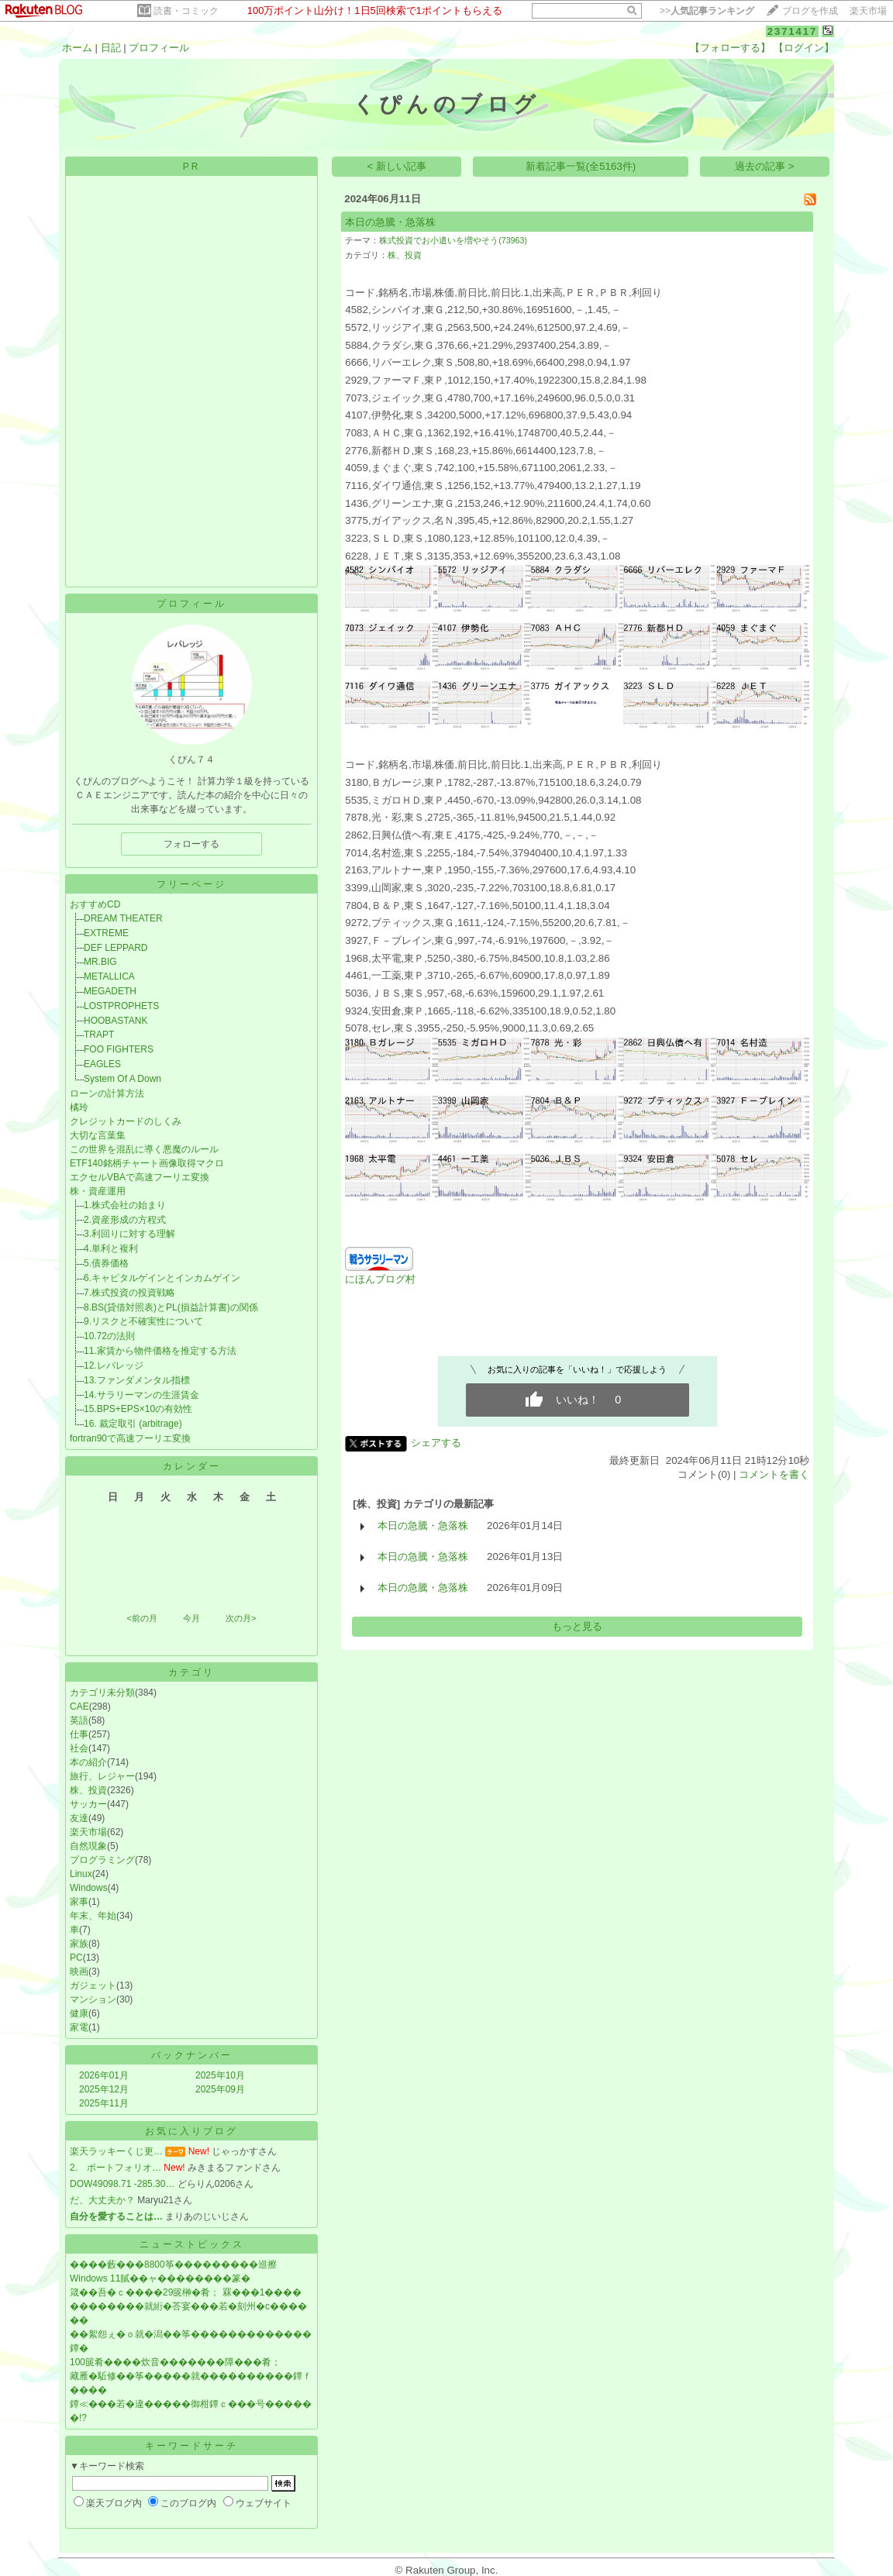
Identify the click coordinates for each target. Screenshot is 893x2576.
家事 (79, 1901)
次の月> (241, 1618)
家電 (79, 2027)
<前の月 (141, 1618)
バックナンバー (192, 2055)
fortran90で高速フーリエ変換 (130, 1438)
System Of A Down (122, 1078)
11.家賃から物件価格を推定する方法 (160, 1350)
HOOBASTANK (115, 1020)
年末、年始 (93, 1915)
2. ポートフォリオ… (115, 2167)
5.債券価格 (106, 1263)
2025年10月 (220, 2075)
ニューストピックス (192, 2244)
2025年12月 (104, 2089)
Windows (89, 1887)
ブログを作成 (810, 10)
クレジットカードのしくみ (125, 1121)
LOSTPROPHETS (121, 1005)
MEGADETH (110, 991)
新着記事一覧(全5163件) (581, 166)
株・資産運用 (98, 1191)
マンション (93, 1999)
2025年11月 (104, 2103)
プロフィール (159, 47)
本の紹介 (88, 1762)
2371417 (792, 31)
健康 (79, 2013)
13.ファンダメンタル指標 (137, 1380)
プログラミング (102, 1860)
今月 (191, 1618)
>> (707, 10)
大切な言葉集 (98, 1135)
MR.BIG (100, 961)
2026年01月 (104, 2075)
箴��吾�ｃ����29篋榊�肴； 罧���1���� (186, 2292)
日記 (111, 47)
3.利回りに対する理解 (129, 1233)
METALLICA (109, 976)
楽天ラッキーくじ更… (116, 2151)
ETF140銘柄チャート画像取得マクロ (147, 1163)
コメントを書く (774, 1474)
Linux (81, 1873)
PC (76, 1957)
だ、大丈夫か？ (102, 2200)
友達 (79, 1818)
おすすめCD (95, 904)
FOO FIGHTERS (118, 1049)
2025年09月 (220, 2089)
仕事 (79, 1734)
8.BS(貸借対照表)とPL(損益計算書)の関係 (171, 1307)
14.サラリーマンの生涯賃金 (141, 1395)
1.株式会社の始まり (125, 1205)
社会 (79, 1748)
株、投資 (88, 1790)
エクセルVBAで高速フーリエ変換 (139, 1177)
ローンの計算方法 (107, 1093)
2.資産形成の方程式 (125, 1219)
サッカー (88, 1804)
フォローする (191, 844)
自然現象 (88, 1846)
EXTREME (106, 933)
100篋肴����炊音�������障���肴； (175, 2362)
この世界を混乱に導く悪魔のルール (144, 1149)
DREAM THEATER (123, 918)
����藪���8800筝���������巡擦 (173, 2264)
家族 (79, 1943)
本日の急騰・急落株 (390, 222)
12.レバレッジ (113, 1365)
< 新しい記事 (397, 166)
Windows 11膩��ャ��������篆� (160, 2278)
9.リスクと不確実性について (143, 1321)
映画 (79, 1971)
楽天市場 (868, 10)
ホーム (77, 47)
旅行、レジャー (102, 1776)
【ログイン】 (804, 47)
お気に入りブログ (191, 2131)
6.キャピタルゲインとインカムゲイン (162, 1278)
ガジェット (93, 1985)
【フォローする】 (730, 47)
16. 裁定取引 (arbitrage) (133, 1423)
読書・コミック (186, 10)
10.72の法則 (109, 1336)
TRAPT (99, 1034)
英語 (79, 1720)
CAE (79, 1706)
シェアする (436, 1442)
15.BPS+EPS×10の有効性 (138, 1408)
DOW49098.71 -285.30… (122, 2183)
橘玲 (79, 1107)
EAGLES (102, 1064)
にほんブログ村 (380, 1279)
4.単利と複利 (111, 1248)
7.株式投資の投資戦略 (129, 1292)
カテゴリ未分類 (102, 1692)
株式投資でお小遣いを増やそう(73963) (453, 240)
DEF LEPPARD (115, 947)
